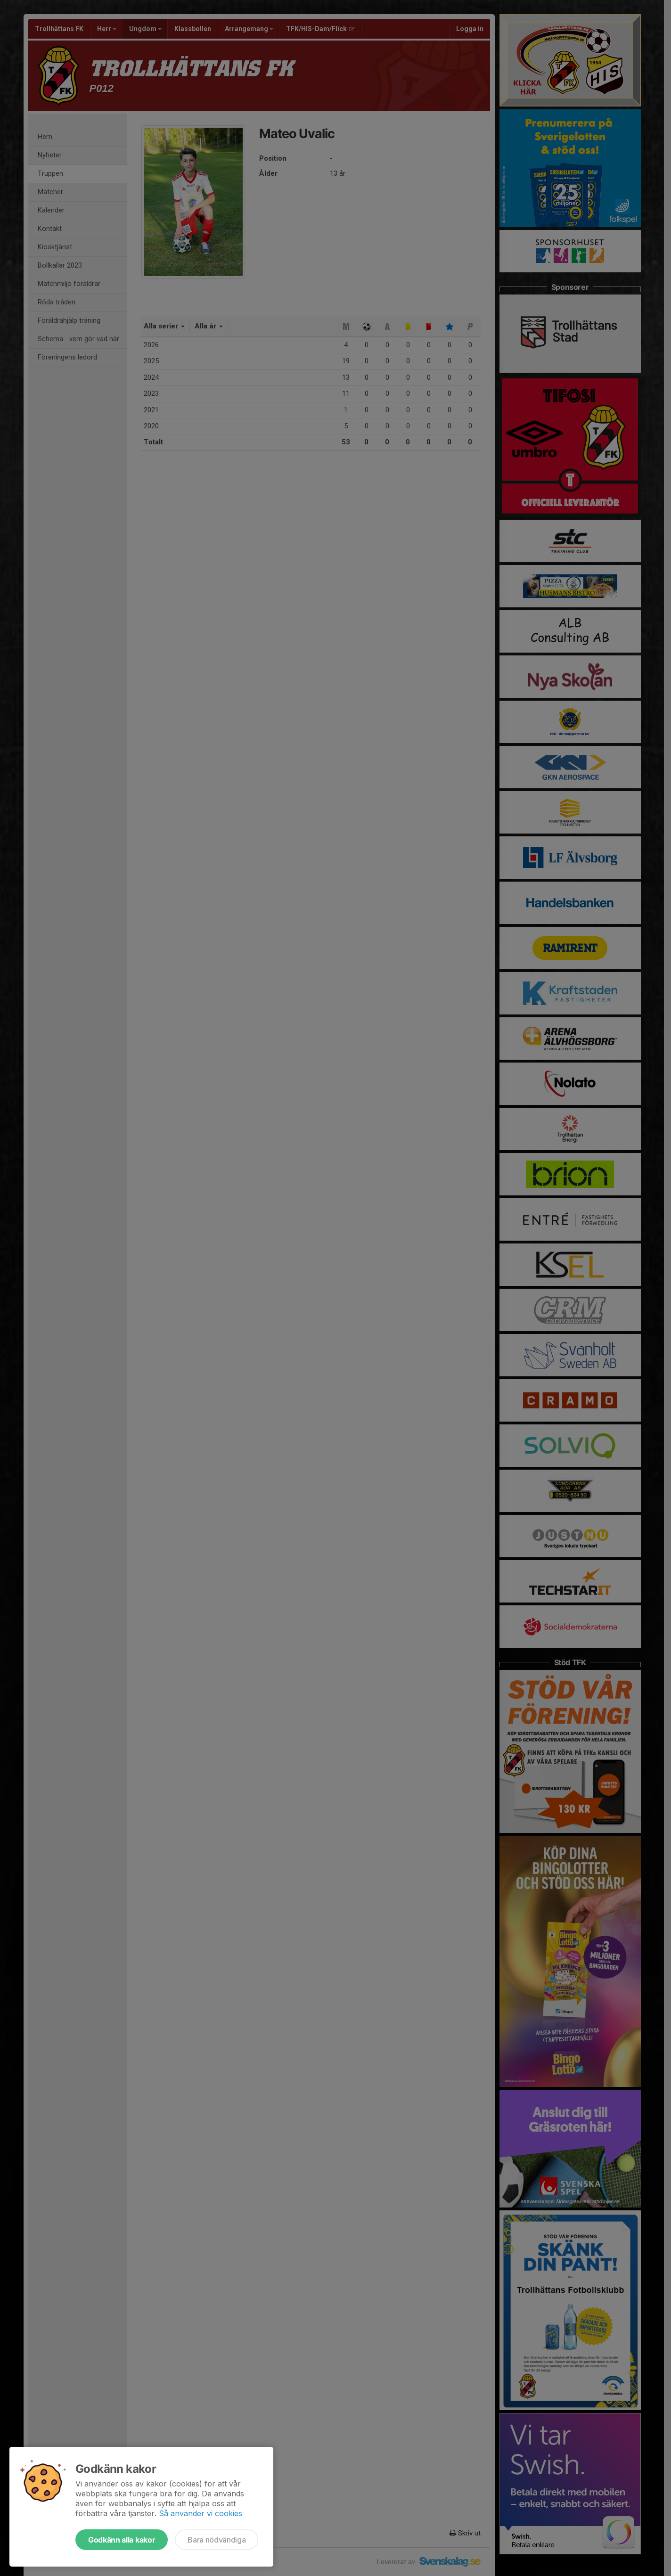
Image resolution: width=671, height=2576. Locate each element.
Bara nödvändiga (216, 2539)
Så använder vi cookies (200, 2513)
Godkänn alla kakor (121, 2539)
